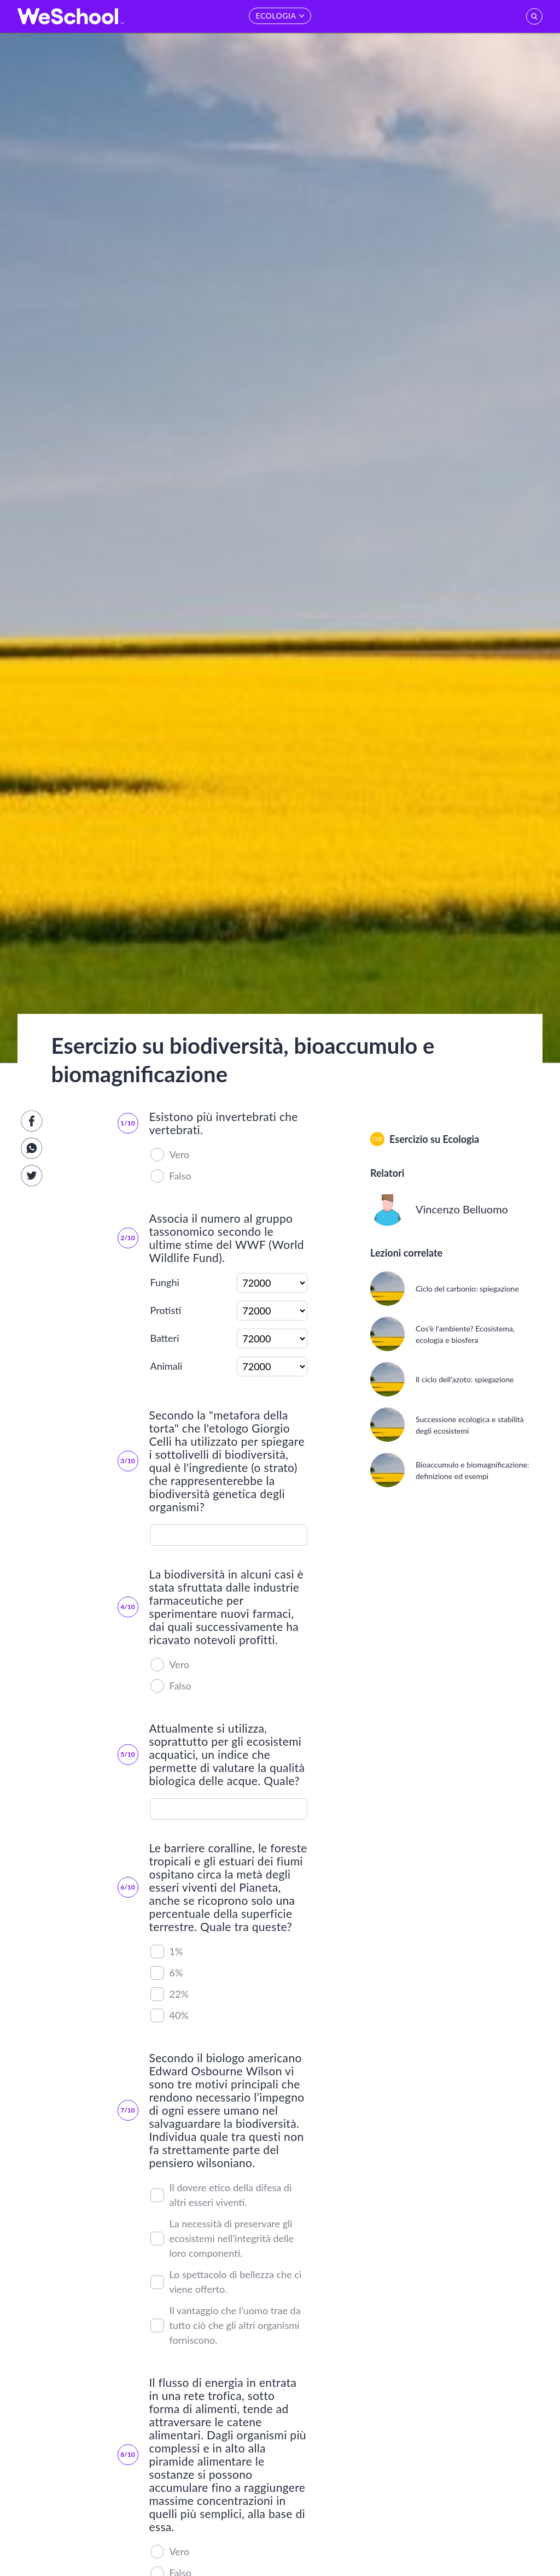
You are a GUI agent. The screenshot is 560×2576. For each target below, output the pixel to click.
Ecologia (460, 1139)
